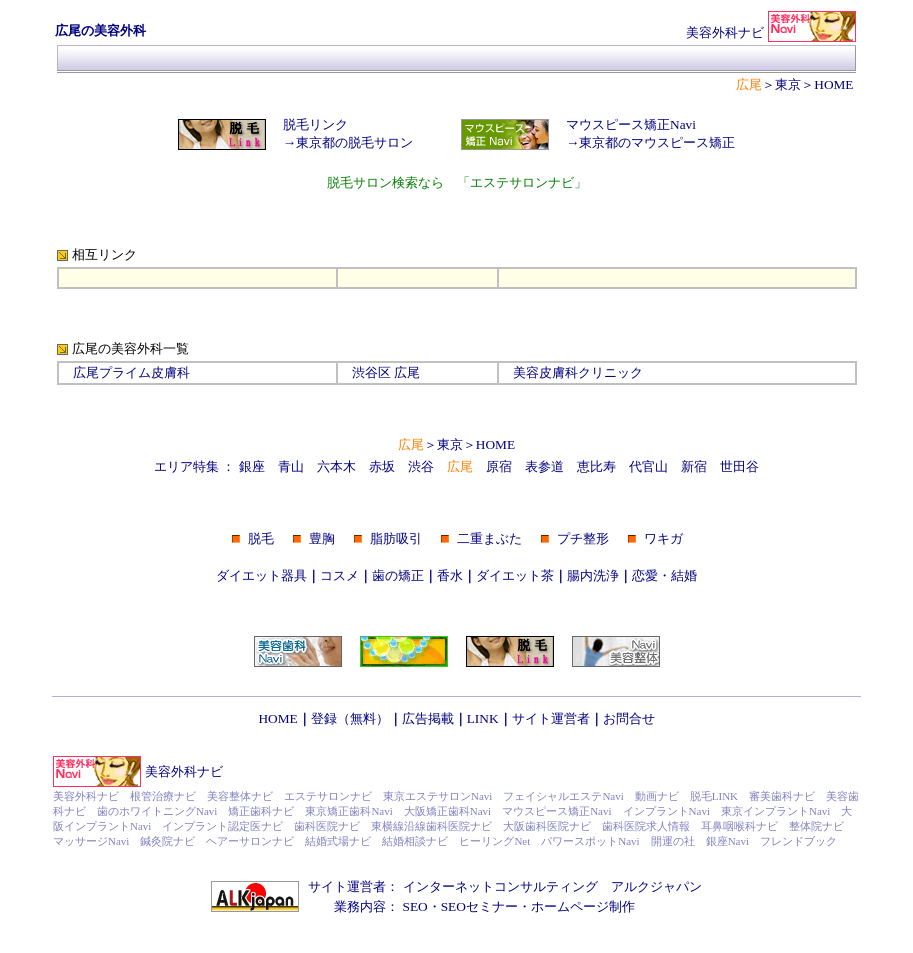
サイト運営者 (551, 718)
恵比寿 (596, 466)
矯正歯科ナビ (261, 811)
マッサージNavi (91, 841)
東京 (788, 84)
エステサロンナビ (328, 796)
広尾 (407, 372)
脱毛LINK (714, 796)
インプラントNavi (666, 811)
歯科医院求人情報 (646, 826)
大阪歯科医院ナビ (547, 826)
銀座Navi (727, 841)
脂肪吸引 (396, 538)
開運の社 (673, 841)
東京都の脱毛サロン (354, 142)
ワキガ (663, 538)
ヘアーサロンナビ (250, 841)
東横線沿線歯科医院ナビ (431, 826)
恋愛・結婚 (664, 575)
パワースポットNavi (590, 841)
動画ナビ (657, 796)
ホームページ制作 (583, 906)
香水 (450, 575)
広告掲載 (428, 718)
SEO (415, 906)
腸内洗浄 (593, 575)
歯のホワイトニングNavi (157, 811)
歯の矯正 (398, 575)
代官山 (648, 466)
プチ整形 (583, 538)
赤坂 (382, 466)
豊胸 (322, 538)
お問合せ (629, 718)
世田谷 (739, 466)
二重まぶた (489, 538)
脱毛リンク (315, 124)
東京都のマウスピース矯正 (657, 142)
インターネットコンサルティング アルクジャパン (552, 886)
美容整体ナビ (240, 796)
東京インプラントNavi (775, 811)
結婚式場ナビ (338, 841)
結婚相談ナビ (415, 841)
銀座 (252, 466)
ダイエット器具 (261, 575)
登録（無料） (350, 718)
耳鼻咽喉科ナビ (739, 826)
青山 (291, 466)
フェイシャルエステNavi (563, 796)
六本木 (336, 466)
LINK (483, 718)
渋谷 (421, 466)
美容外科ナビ (184, 771)
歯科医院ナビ (327, 826)
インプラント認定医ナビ (222, 826)
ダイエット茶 (515, 575)
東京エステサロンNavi (437, 796)
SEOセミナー (479, 906)
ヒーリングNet (494, 841)
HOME (833, 84)
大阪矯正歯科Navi (447, 811)
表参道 (544, 466)
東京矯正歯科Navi (348, 811)
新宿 (694, 466)
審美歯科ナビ (782, 796)
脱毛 (261, 538)
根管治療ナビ (163, 796)
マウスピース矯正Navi (631, 124)
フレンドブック (798, 841)
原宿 (499, 466)
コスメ (339, 575)
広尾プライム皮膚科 (131, 372)
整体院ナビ (816, 826)
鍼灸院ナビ (167, 841)
